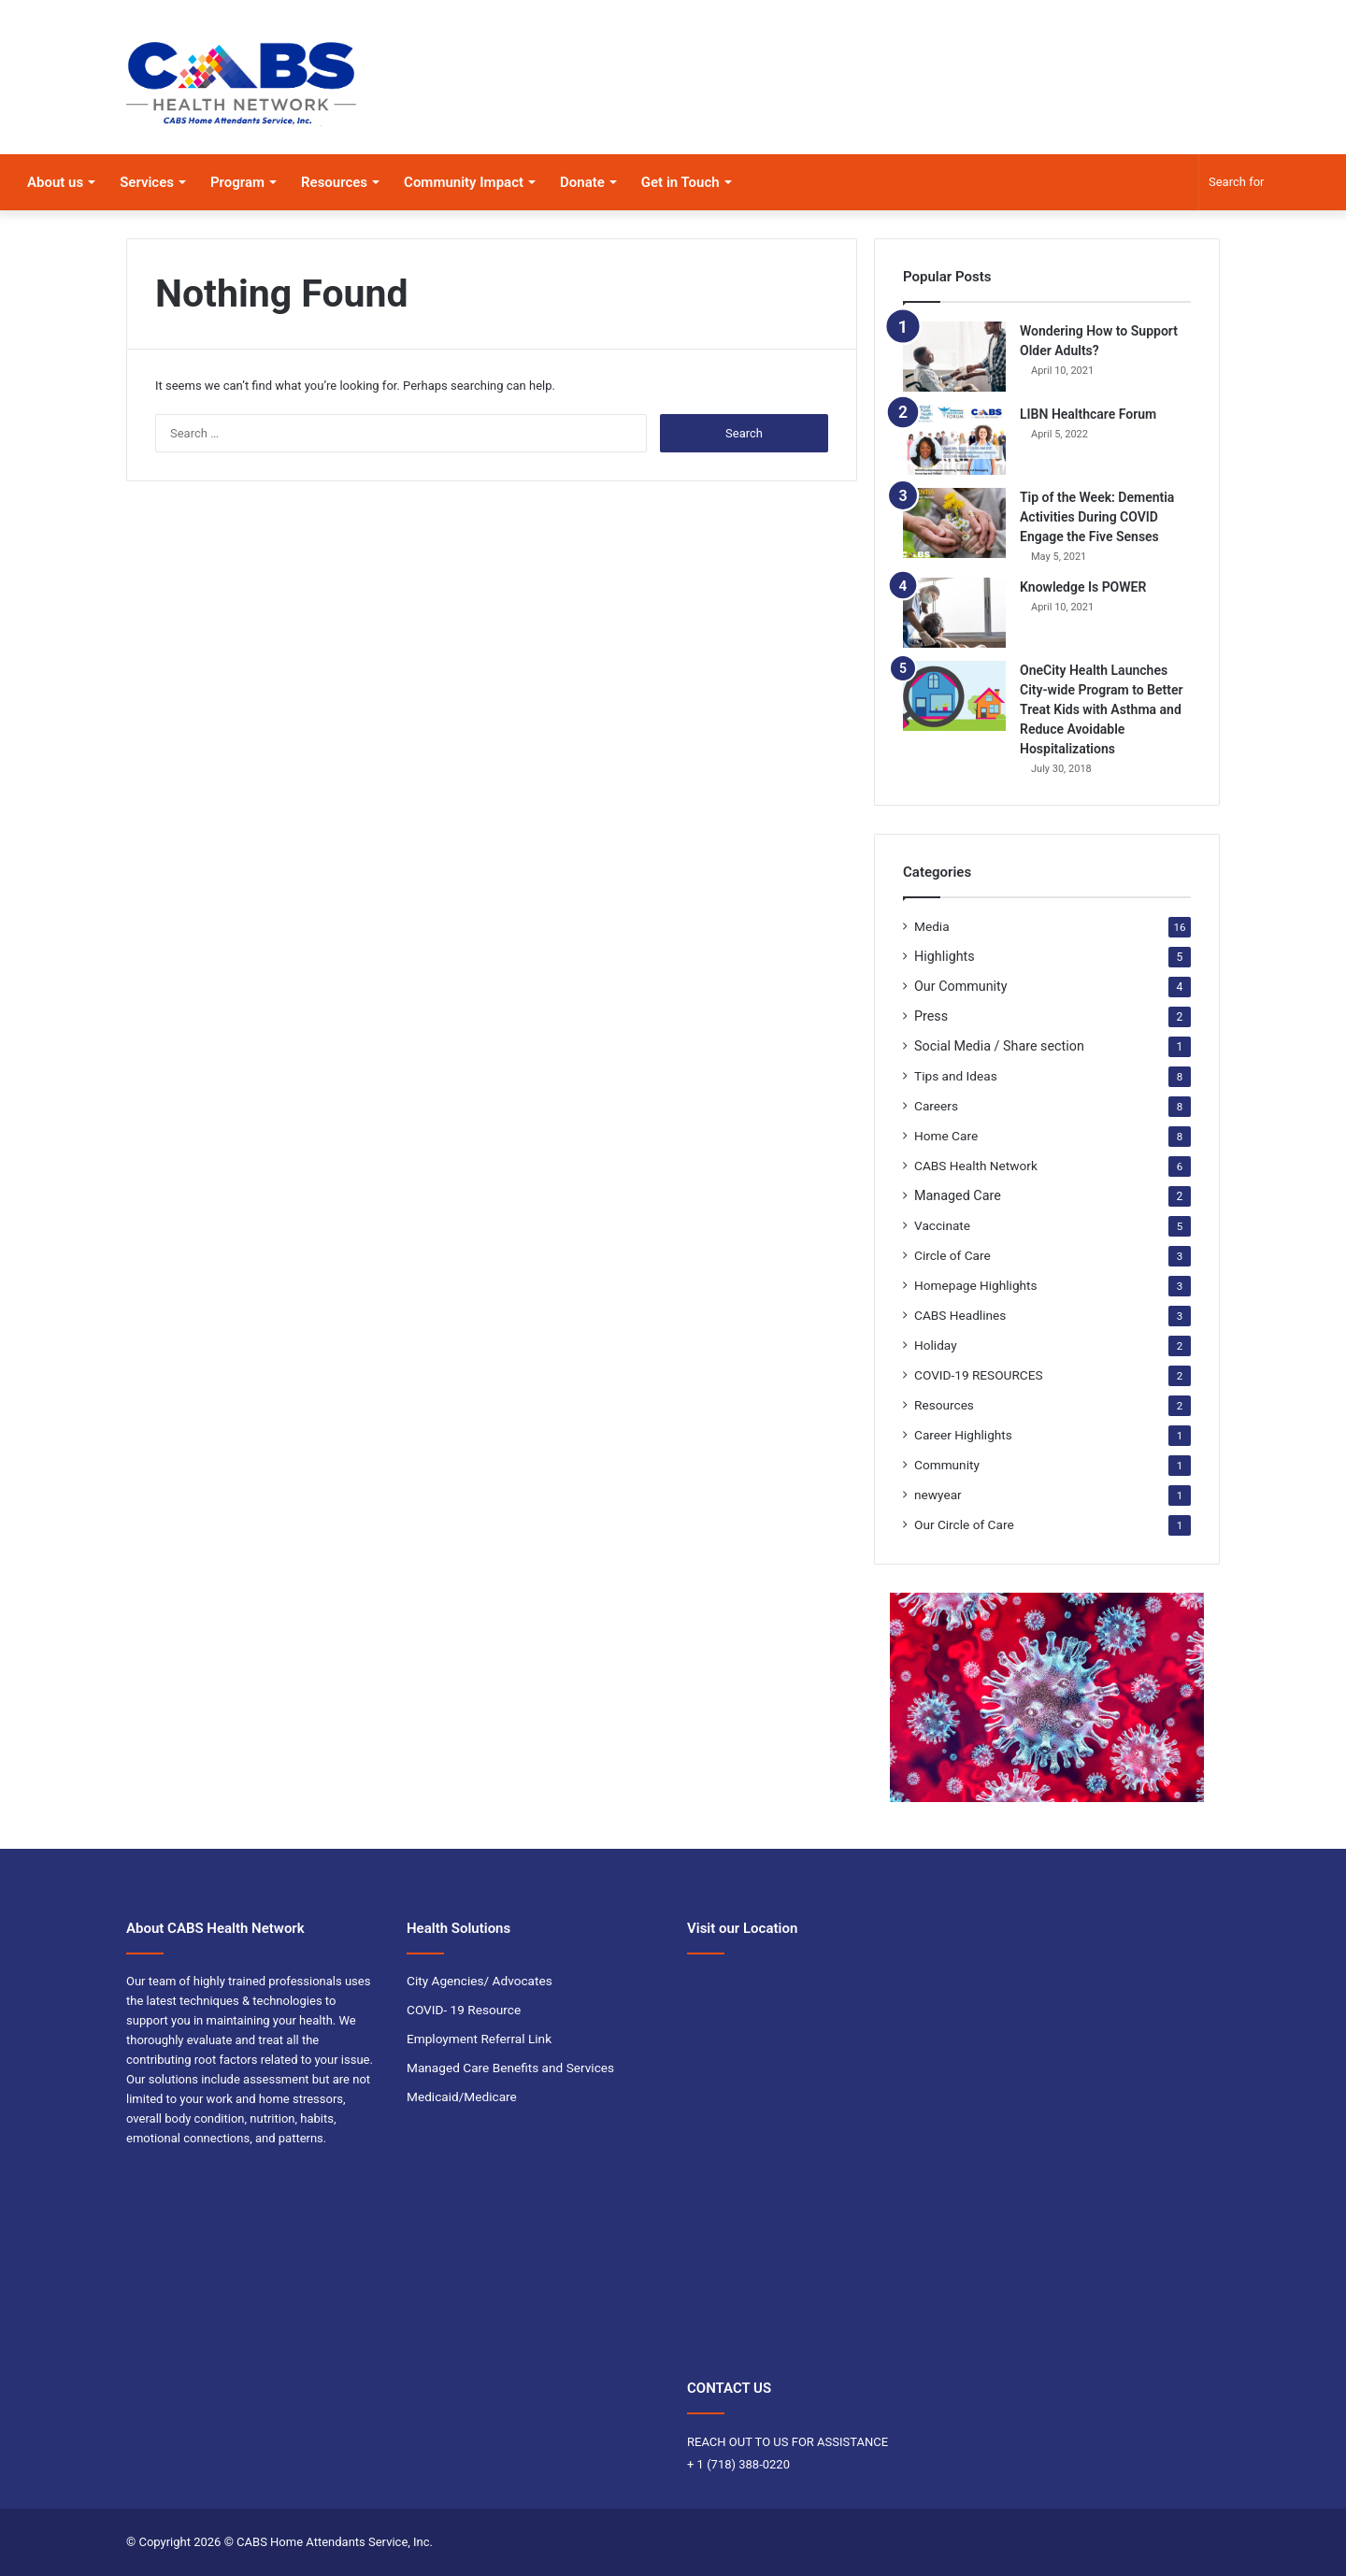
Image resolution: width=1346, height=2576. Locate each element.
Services (147, 182)
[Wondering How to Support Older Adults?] (954, 357)
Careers (936, 1105)
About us (55, 182)
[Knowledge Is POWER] (954, 613)
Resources (334, 182)
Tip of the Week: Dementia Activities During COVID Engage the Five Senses (1097, 517)
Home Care (946, 1135)
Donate (582, 182)
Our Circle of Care (964, 1524)
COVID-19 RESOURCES (978, 1374)
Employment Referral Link (479, 2038)
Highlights (944, 956)
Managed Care (957, 1195)
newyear (938, 1494)
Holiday (935, 1345)
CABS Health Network (976, 1165)
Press (931, 1016)
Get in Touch (680, 182)
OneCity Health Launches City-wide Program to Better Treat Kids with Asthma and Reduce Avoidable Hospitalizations (1101, 709)
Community (947, 1464)
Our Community (961, 986)
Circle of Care (952, 1255)
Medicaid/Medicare (462, 2096)
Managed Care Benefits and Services (510, 2067)
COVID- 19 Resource (464, 2009)
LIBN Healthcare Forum (1088, 414)
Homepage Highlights (976, 1285)
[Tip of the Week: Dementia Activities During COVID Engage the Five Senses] (954, 523)
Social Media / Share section (999, 1045)
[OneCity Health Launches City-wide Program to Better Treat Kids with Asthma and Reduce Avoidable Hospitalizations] (954, 696)
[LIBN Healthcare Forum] (954, 440)
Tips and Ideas (955, 1075)
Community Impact (463, 182)
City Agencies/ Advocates (479, 1980)
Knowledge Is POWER (1083, 587)
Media (932, 926)
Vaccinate (942, 1225)
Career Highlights (963, 1434)
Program (237, 182)
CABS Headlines (960, 1315)
